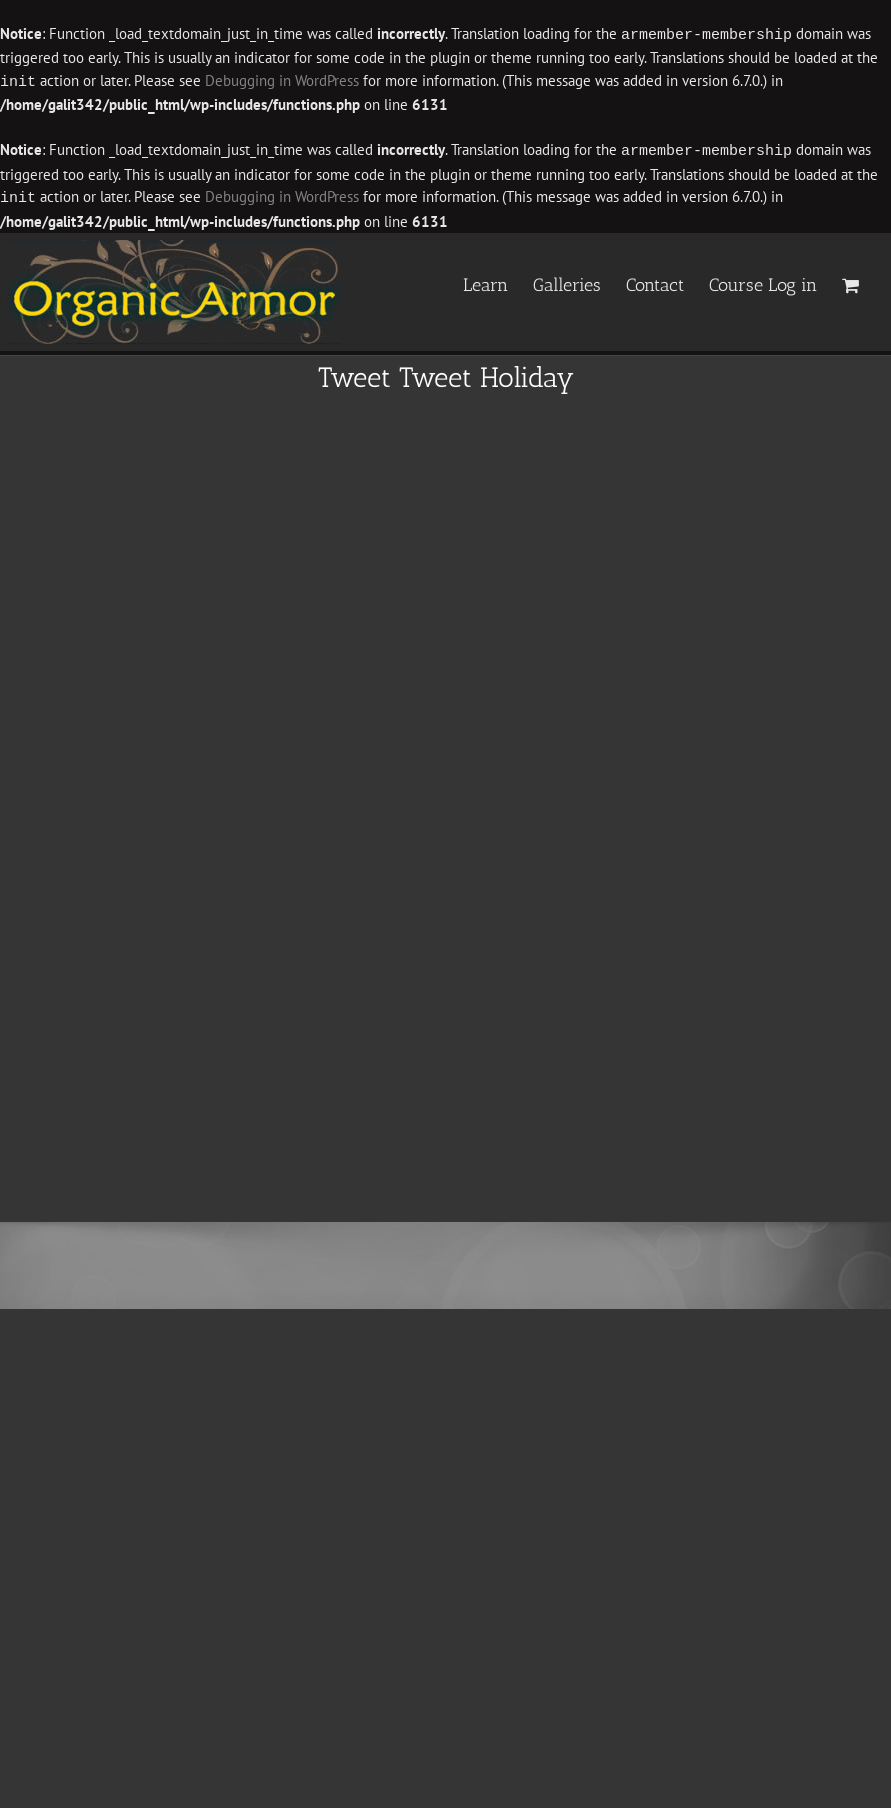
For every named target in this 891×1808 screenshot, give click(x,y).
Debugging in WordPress (282, 80)
